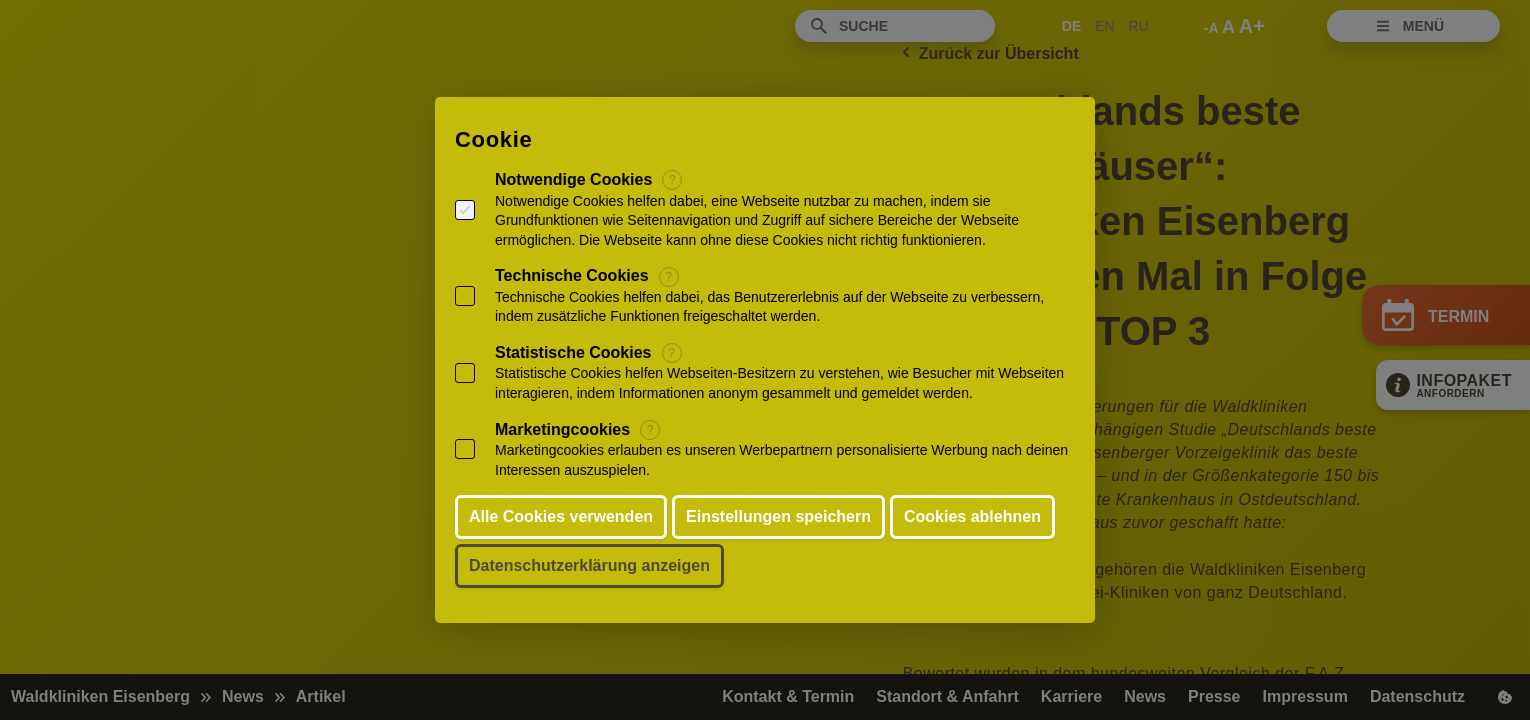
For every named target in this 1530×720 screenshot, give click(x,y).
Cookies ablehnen (972, 516)
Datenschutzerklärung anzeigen (589, 565)
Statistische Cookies (573, 352)
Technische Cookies (572, 275)
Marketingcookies (562, 429)
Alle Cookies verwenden (561, 516)
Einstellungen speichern (778, 516)
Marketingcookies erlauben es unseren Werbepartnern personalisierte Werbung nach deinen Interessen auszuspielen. (781, 460)
